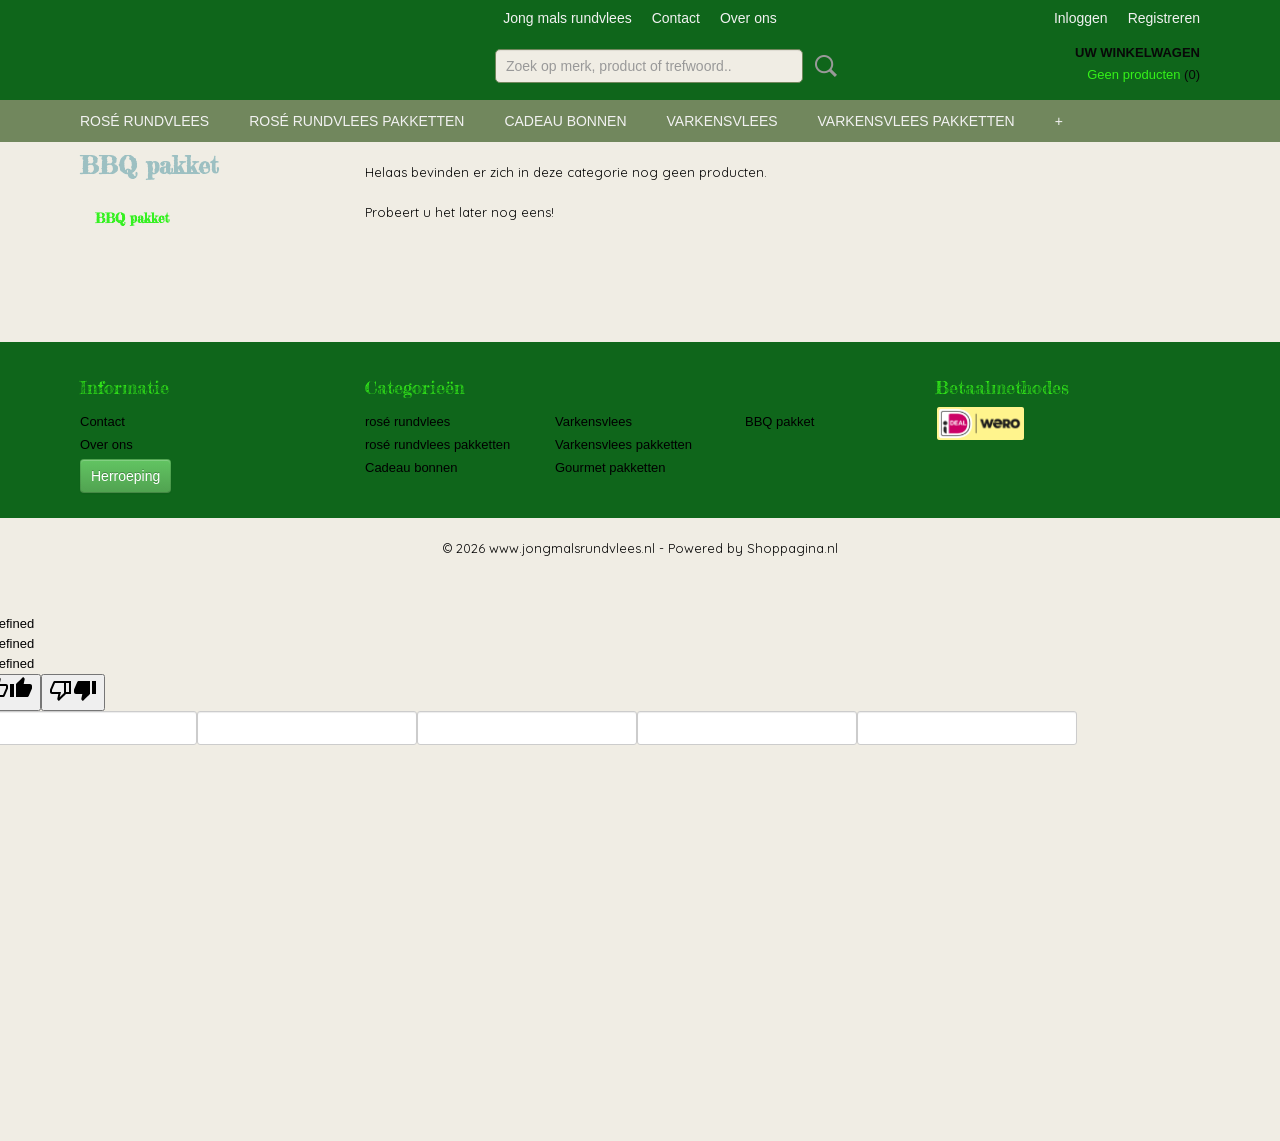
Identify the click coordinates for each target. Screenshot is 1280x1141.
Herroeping (125, 476)
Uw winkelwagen (1137, 52)
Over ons (748, 18)
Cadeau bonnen (565, 121)
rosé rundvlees (144, 121)
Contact (676, 18)
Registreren (1164, 18)
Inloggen (1081, 18)
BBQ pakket (132, 218)
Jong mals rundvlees (567, 18)
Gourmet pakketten (610, 467)
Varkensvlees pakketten (916, 121)
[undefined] (73, 692)
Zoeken (822, 66)
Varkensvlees (722, 121)
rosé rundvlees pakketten (356, 121)
